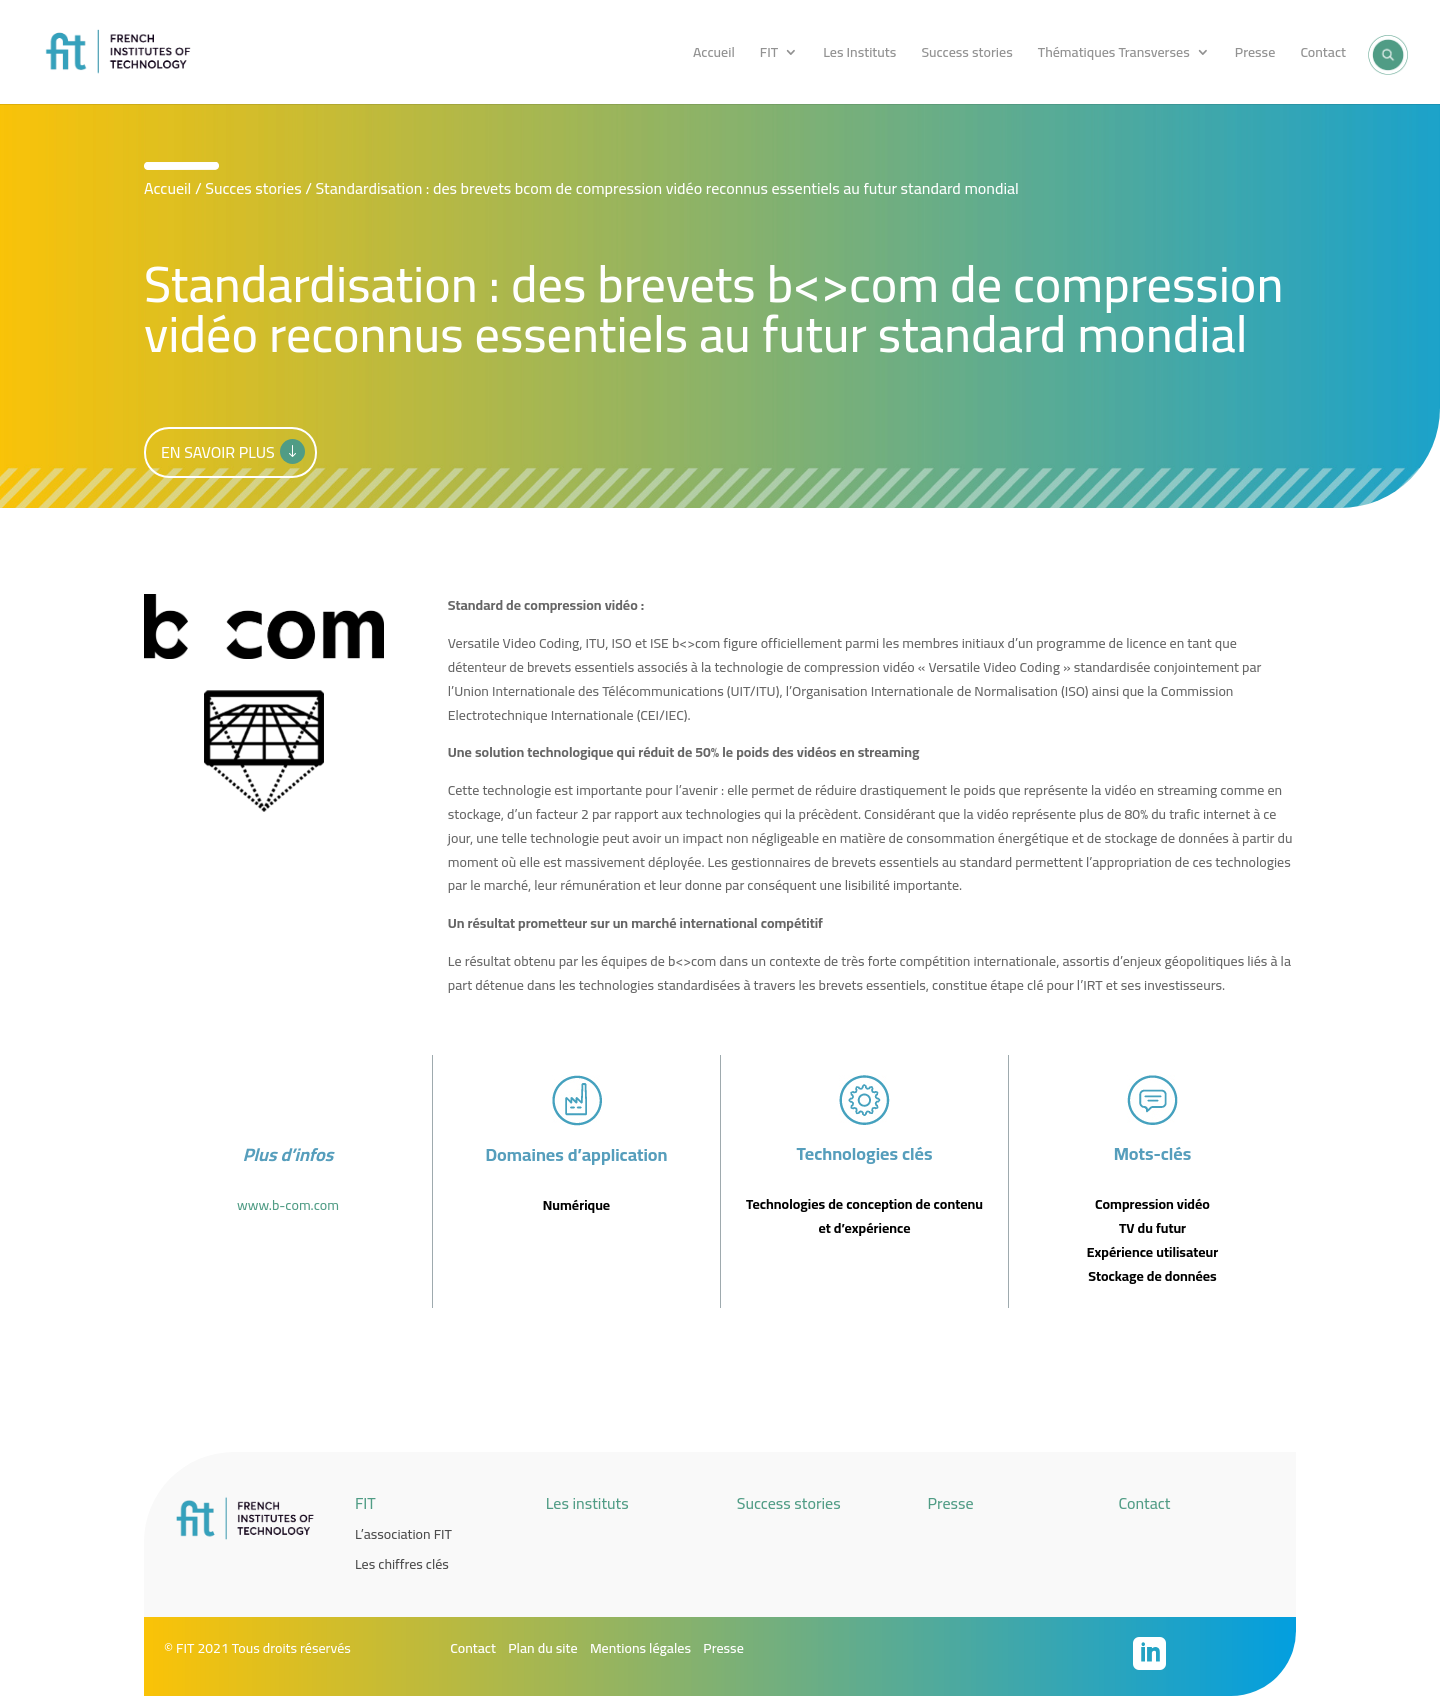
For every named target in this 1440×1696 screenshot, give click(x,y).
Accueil (714, 55)
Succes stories (253, 188)
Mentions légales (640, 1648)
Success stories (966, 55)
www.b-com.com (288, 1205)
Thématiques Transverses (1114, 55)
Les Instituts (859, 55)
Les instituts (587, 1503)
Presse (1255, 55)
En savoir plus (218, 452)
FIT (769, 55)
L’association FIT (403, 1534)
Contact (1323, 55)
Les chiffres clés (402, 1564)
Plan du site (542, 1648)
